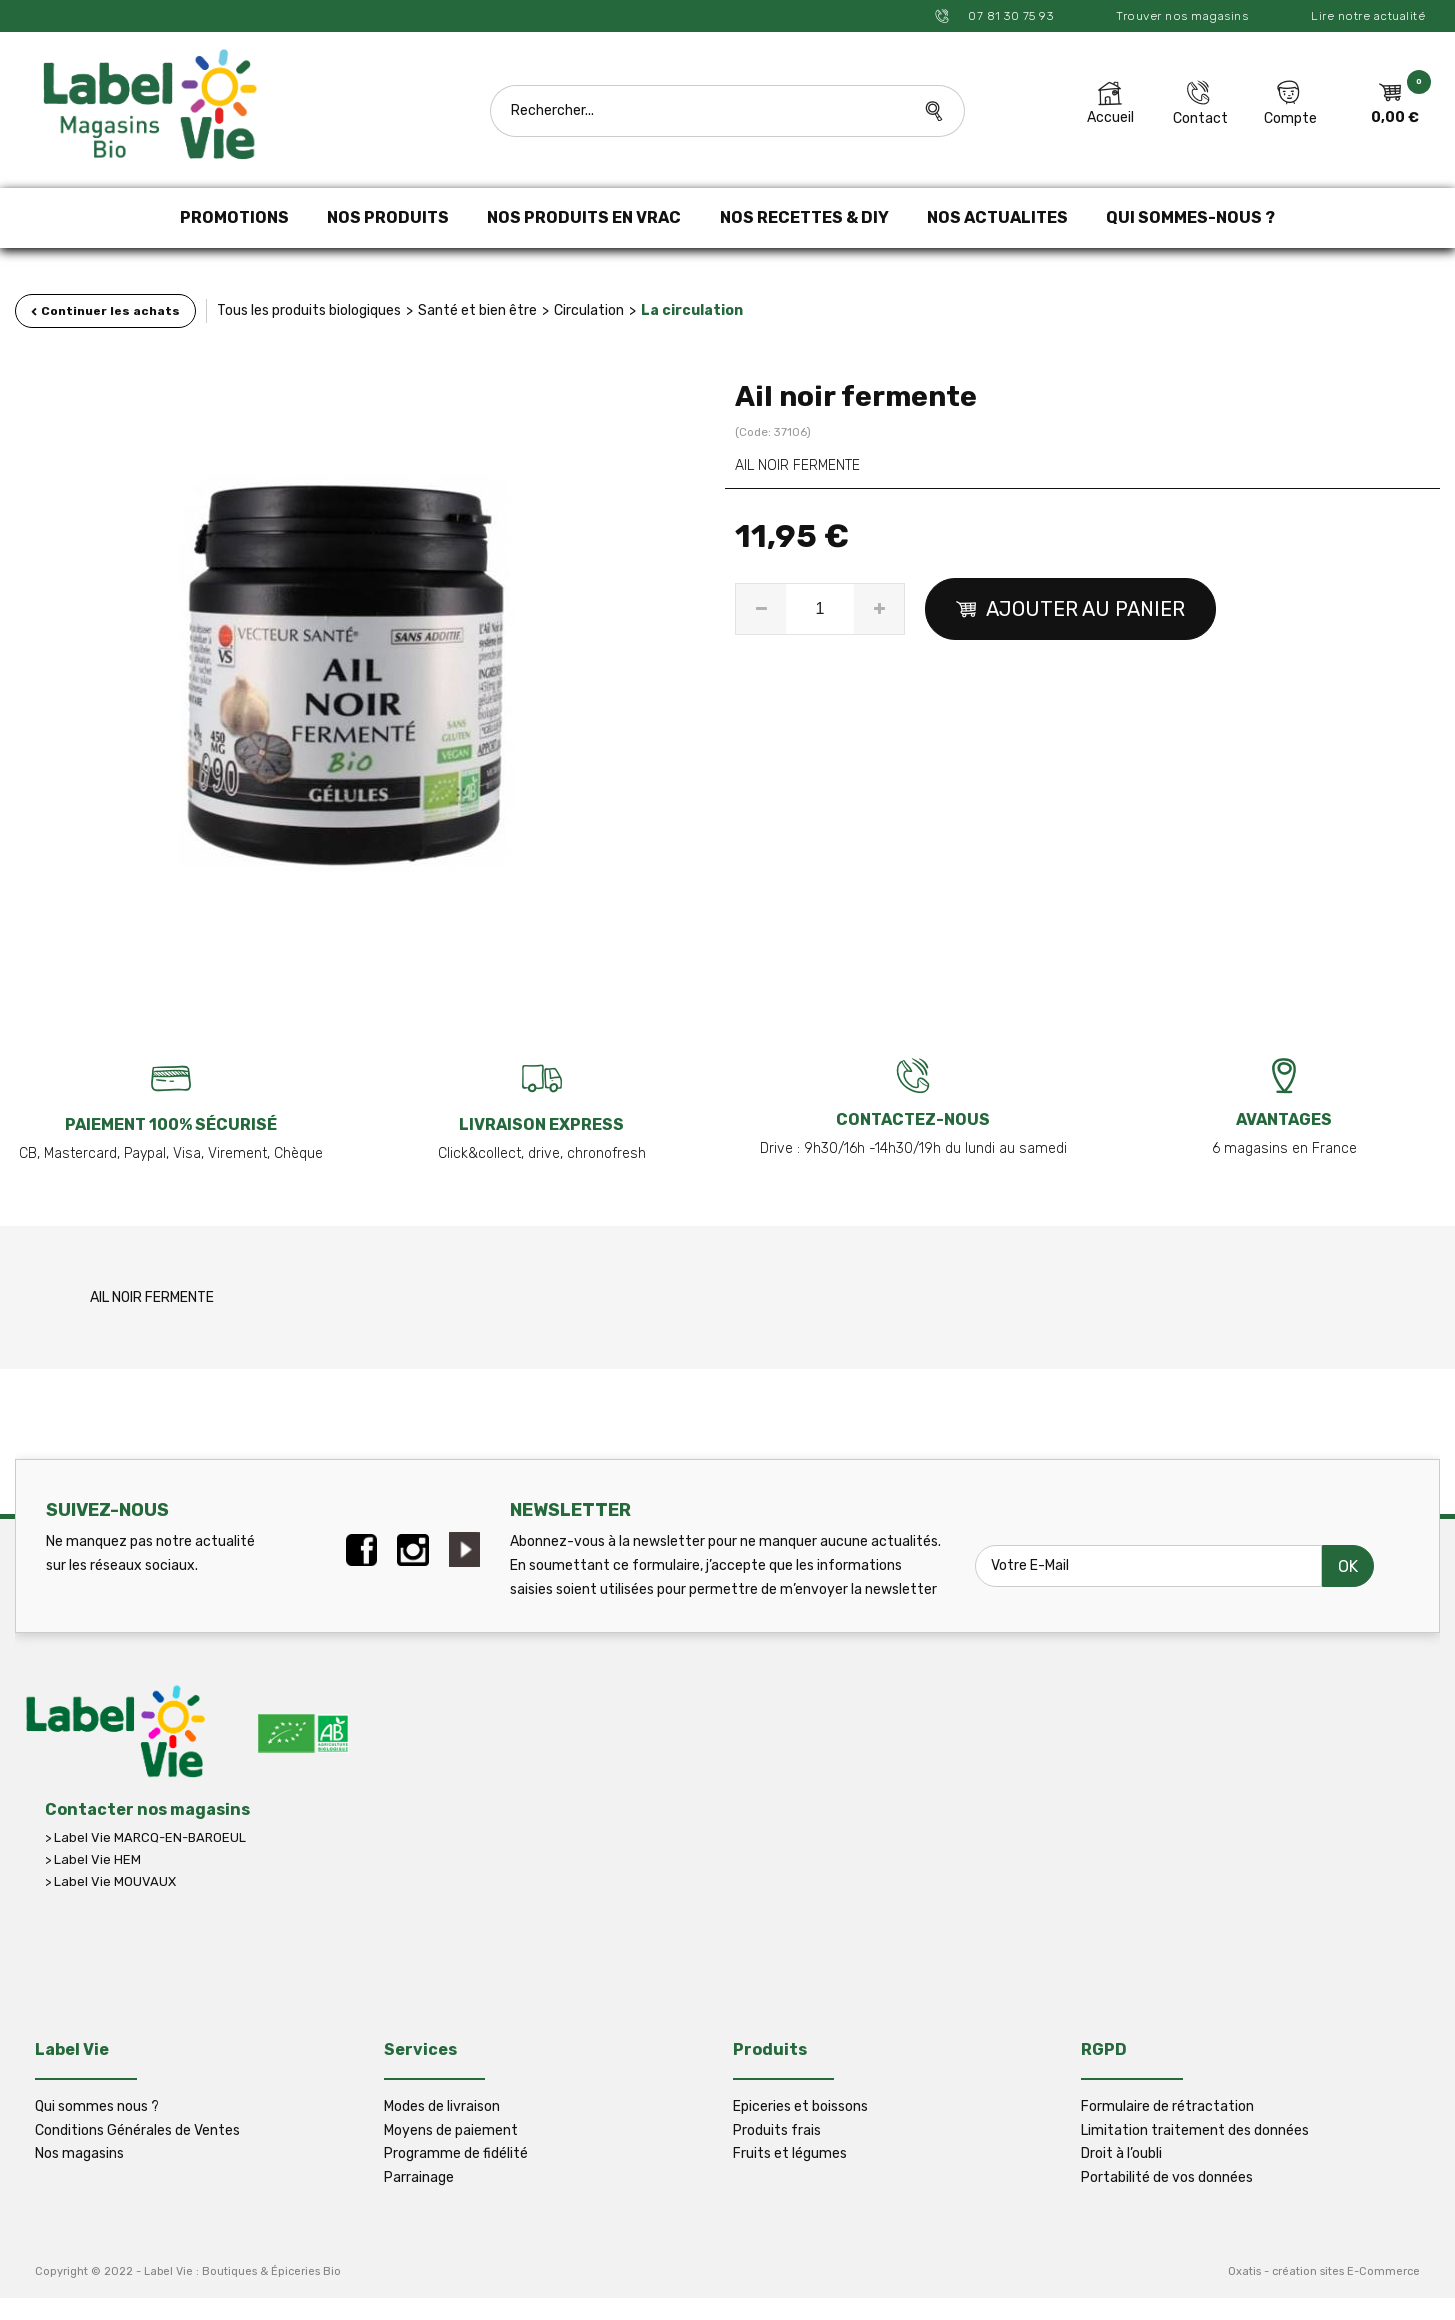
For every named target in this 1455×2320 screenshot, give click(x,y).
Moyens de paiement (451, 2130)
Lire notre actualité (1368, 16)
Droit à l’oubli (1121, 2153)
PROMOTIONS (234, 217)
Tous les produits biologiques (309, 310)
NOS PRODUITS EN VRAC (584, 217)
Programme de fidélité (456, 2153)
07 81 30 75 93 (1009, 16)
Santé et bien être (477, 310)
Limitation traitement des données (1195, 2130)
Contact (1200, 118)
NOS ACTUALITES (997, 217)
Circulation (589, 310)
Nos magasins (79, 2153)
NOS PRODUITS (388, 217)
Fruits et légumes (790, 2153)
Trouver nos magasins (1182, 16)
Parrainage (419, 2177)
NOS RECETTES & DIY (804, 217)
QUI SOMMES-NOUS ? (1190, 217)
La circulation (692, 310)
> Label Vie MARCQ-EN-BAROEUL (145, 1837)
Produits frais (777, 2130)
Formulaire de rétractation (1167, 2106)
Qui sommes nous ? (97, 2106)
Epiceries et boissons (800, 2106)
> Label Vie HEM (93, 1859)
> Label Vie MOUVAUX (110, 1881)
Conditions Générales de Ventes (137, 2130)
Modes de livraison (442, 2106)
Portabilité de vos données (1167, 2177)
